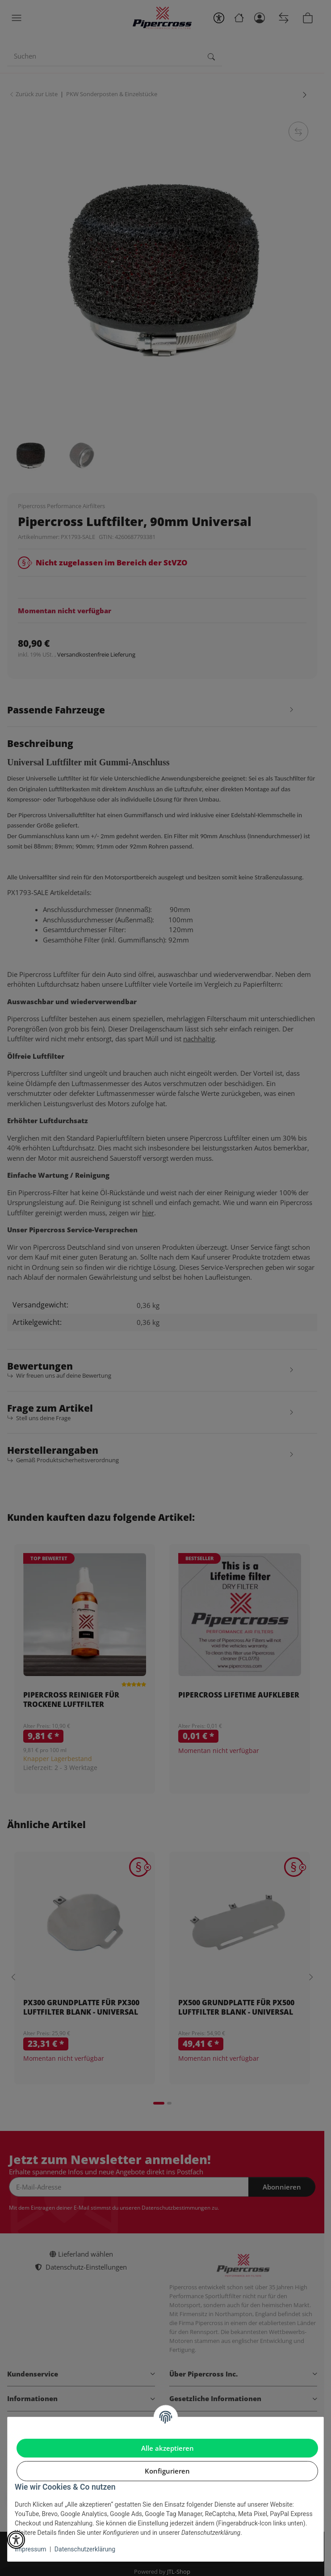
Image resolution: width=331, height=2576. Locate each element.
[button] (16, 2540)
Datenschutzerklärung (84, 2549)
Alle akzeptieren (167, 2448)
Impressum (30, 2549)
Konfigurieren (167, 2470)
